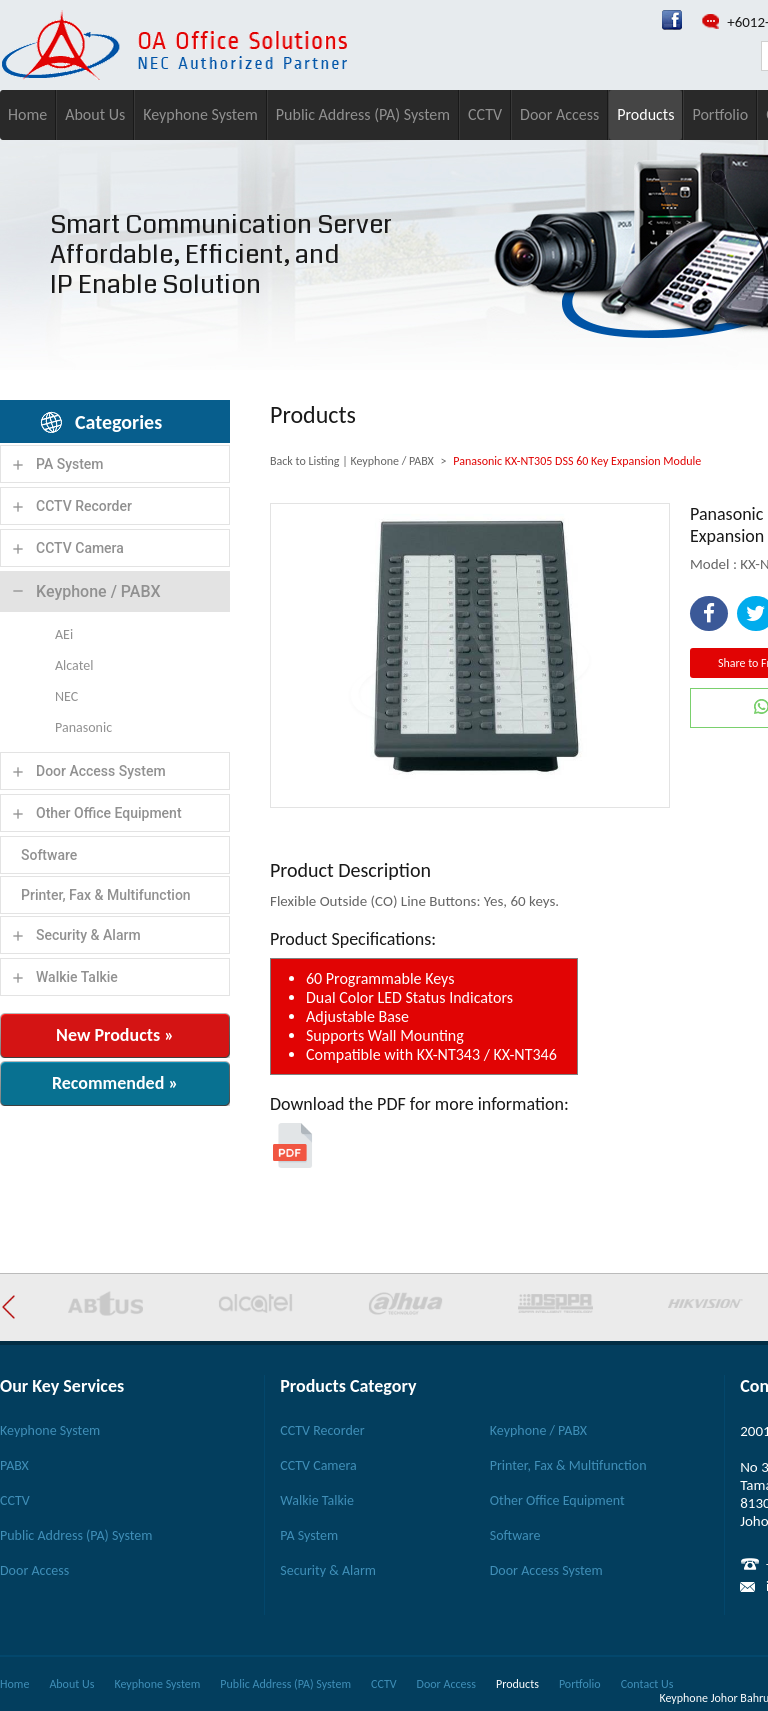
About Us (95, 114)
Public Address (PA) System (363, 114)
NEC (66, 696)
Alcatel (74, 665)
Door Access (559, 114)
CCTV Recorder (84, 506)
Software (49, 855)
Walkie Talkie (77, 977)
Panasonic (83, 727)
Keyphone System (200, 114)
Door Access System (101, 771)
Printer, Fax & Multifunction (106, 895)
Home (27, 114)
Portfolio (720, 114)
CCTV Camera (80, 548)
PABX (14, 1465)
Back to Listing (304, 461)
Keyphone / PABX (98, 591)
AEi (64, 634)
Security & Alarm (88, 935)
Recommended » (115, 1083)
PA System (70, 464)
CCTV (485, 114)
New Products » (115, 1035)
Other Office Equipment (109, 813)
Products (645, 114)
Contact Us (647, 1684)
